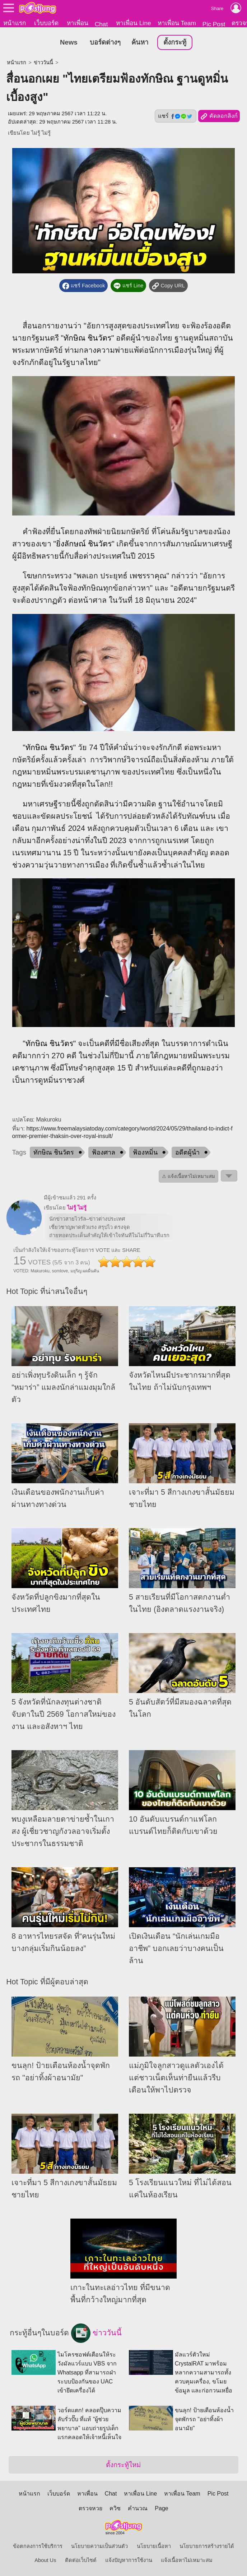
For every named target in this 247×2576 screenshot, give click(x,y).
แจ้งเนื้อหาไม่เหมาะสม (187, 2560)
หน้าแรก (14, 23)
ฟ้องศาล (103, 1152)
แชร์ (175, 116)
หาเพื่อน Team (177, 23)
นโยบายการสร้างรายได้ (207, 2546)
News (69, 42)
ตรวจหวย (90, 2508)
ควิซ (115, 2508)
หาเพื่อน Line (133, 23)
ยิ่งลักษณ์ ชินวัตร (84, 544)
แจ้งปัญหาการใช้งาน (128, 2560)
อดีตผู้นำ (187, 1152)
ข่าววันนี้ (43, 63)
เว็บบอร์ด (46, 23)
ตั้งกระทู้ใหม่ (123, 2465)
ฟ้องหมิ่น (145, 1152)
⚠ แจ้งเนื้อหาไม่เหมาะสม (188, 1176)
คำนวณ (138, 2508)
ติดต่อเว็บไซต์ (81, 2560)
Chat (101, 24)
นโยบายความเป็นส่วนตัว (99, 2546)
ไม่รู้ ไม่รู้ (41, 133)
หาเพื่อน (77, 23)
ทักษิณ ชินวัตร (87, 338)
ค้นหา (139, 42)
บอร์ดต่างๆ (105, 42)
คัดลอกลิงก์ (218, 116)
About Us (45, 2560)
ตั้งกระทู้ (174, 42)
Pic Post (213, 24)
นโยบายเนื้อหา (154, 2546)
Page (161, 2508)
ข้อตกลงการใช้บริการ (37, 2546)
